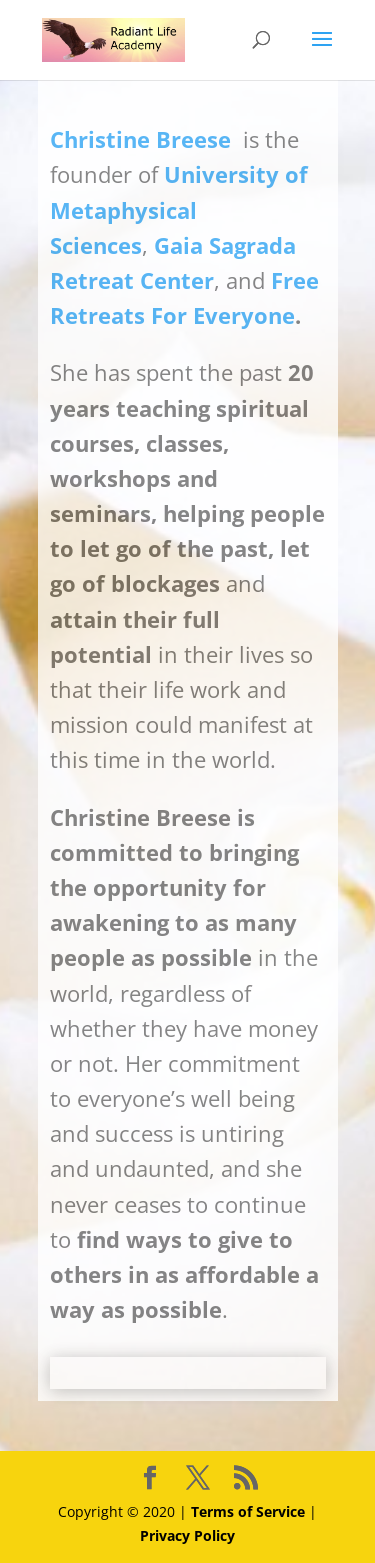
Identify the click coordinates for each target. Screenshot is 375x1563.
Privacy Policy (187, 1535)
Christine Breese (140, 139)
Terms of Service (248, 1511)
